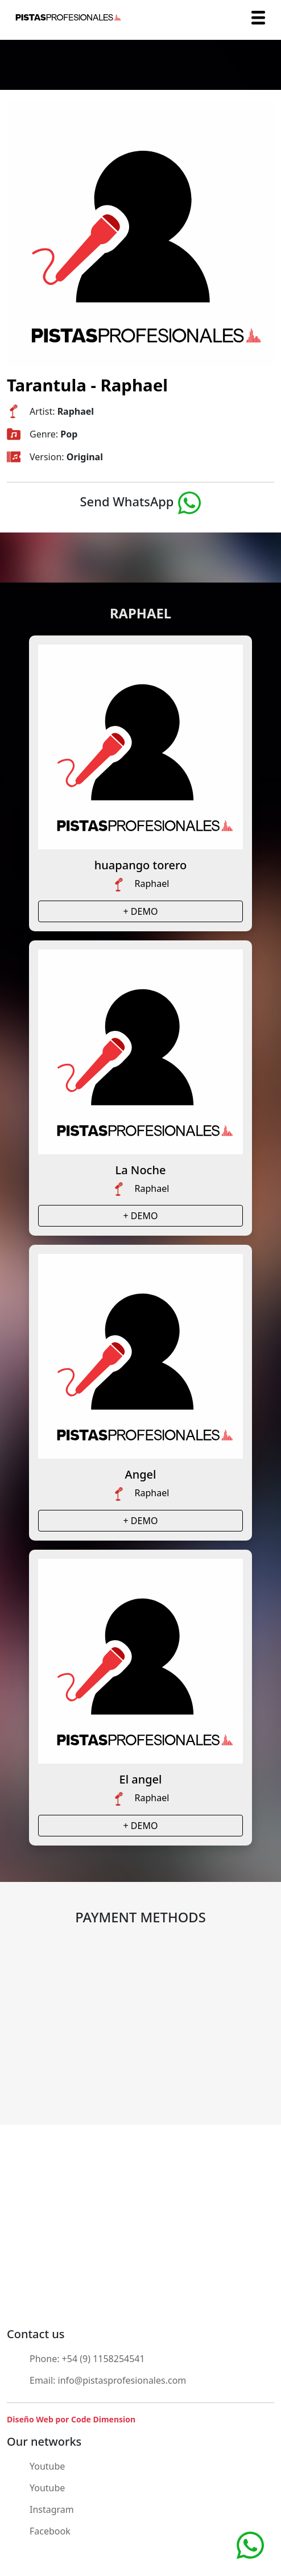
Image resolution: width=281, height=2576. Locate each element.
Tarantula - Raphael (87, 385)
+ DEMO (140, 911)
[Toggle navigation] (258, 17)
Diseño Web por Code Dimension (71, 2419)
